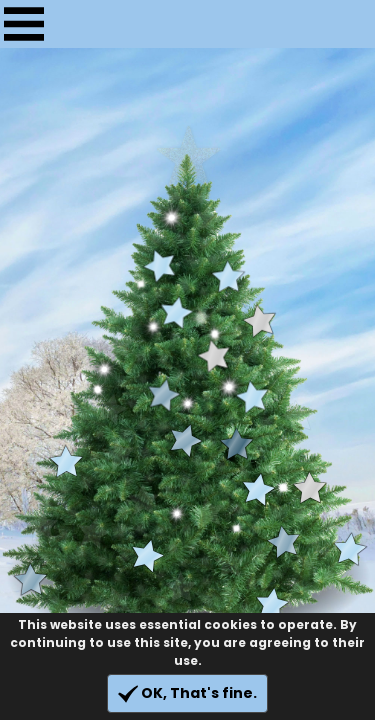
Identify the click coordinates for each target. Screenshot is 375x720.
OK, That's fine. (187, 693)
